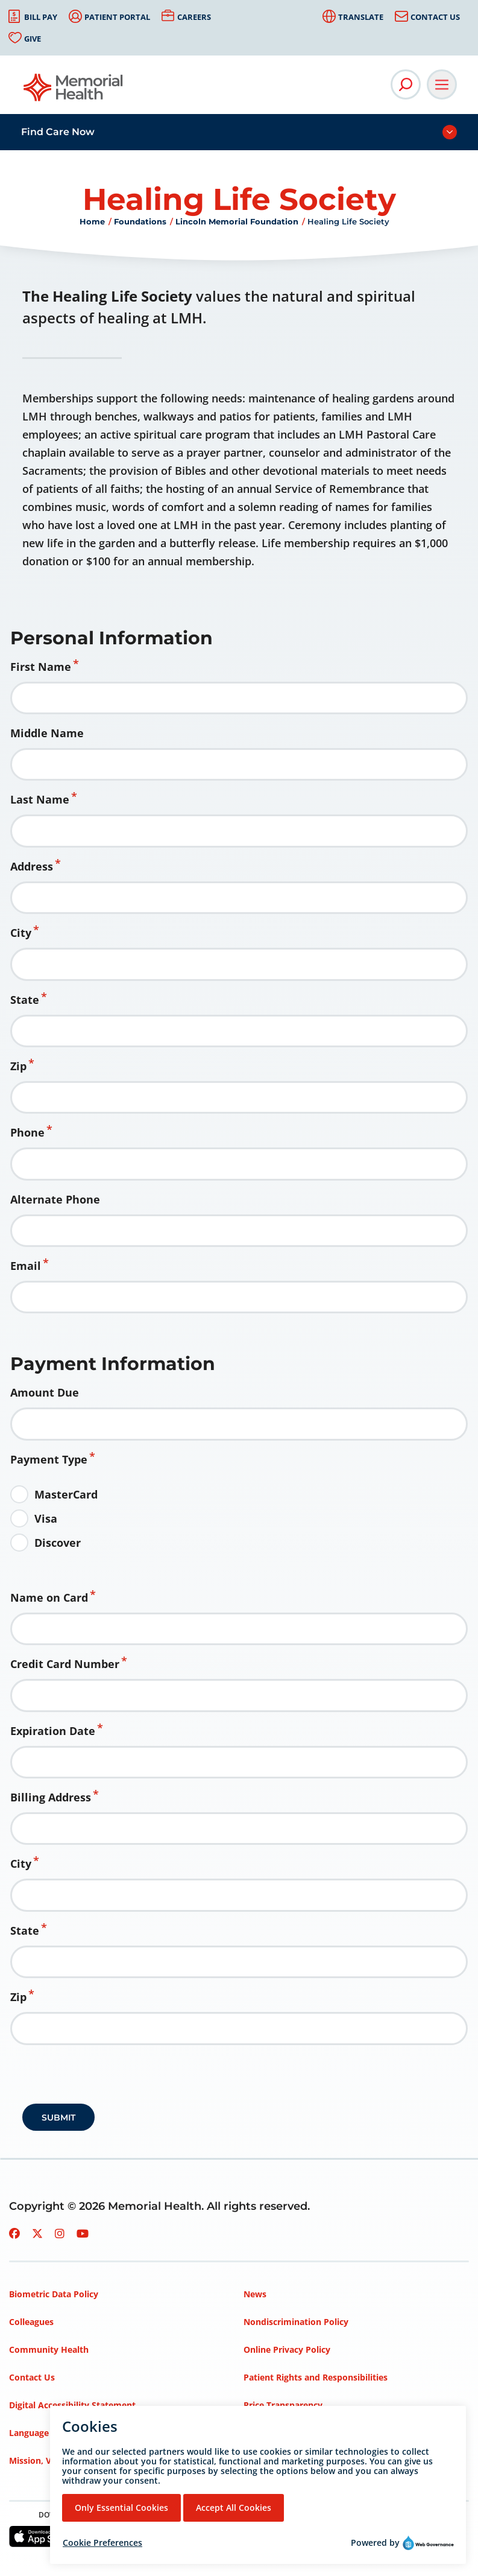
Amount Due (44, 1392)
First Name (40, 666)
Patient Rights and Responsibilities (316, 2377)
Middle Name (47, 733)
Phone (27, 1132)
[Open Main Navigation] (442, 84)
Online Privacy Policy (287, 2349)
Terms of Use (271, 2460)
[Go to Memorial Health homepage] (74, 91)
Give (32, 38)
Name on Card (49, 1597)
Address (31, 866)
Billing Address (50, 1797)
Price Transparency (283, 2405)
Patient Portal (117, 16)
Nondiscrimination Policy (296, 2321)
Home (92, 221)
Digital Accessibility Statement (72, 2405)
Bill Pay (40, 16)
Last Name (39, 799)
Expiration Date (52, 1731)
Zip (18, 1066)
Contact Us (435, 16)
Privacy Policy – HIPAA (290, 2432)
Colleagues (31, 2321)
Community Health (49, 2349)
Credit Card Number (64, 1664)
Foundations (140, 221)
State (24, 999)
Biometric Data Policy (53, 2294)
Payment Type (48, 1459)
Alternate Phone (55, 1199)
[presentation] (114, 2078)
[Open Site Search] (406, 84)
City (20, 932)
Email (25, 1265)
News (255, 2294)
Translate (360, 16)
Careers (194, 16)
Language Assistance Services (70, 2432)
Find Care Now (58, 132)
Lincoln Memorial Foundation (236, 221)
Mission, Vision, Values (56, 2460)
